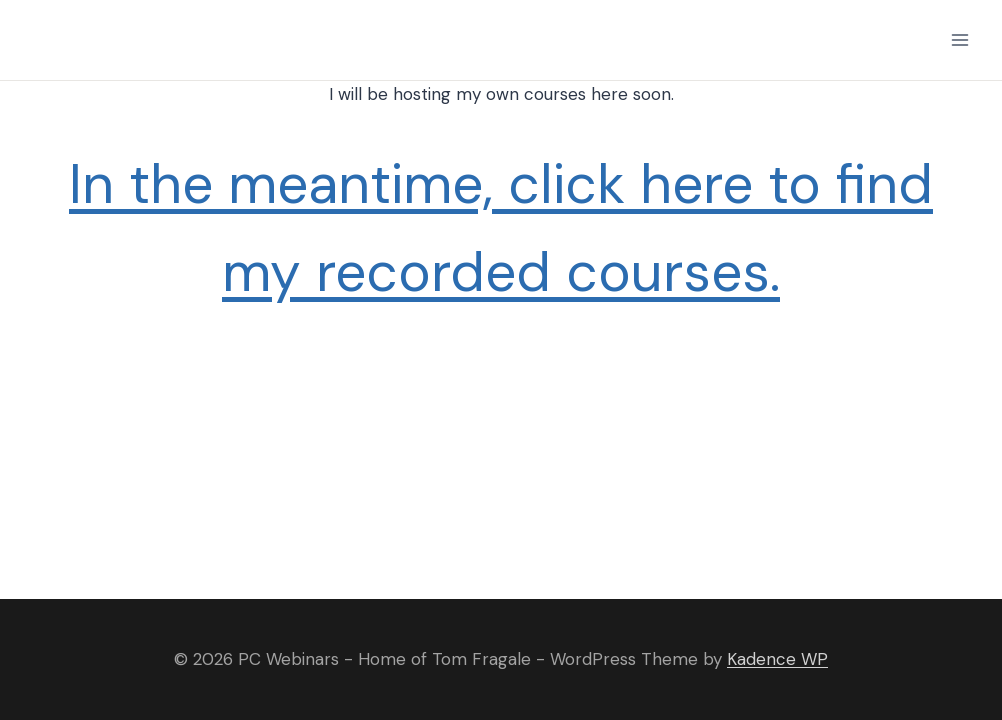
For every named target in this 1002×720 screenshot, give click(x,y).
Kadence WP (777, 659)
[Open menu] (959, 39)
